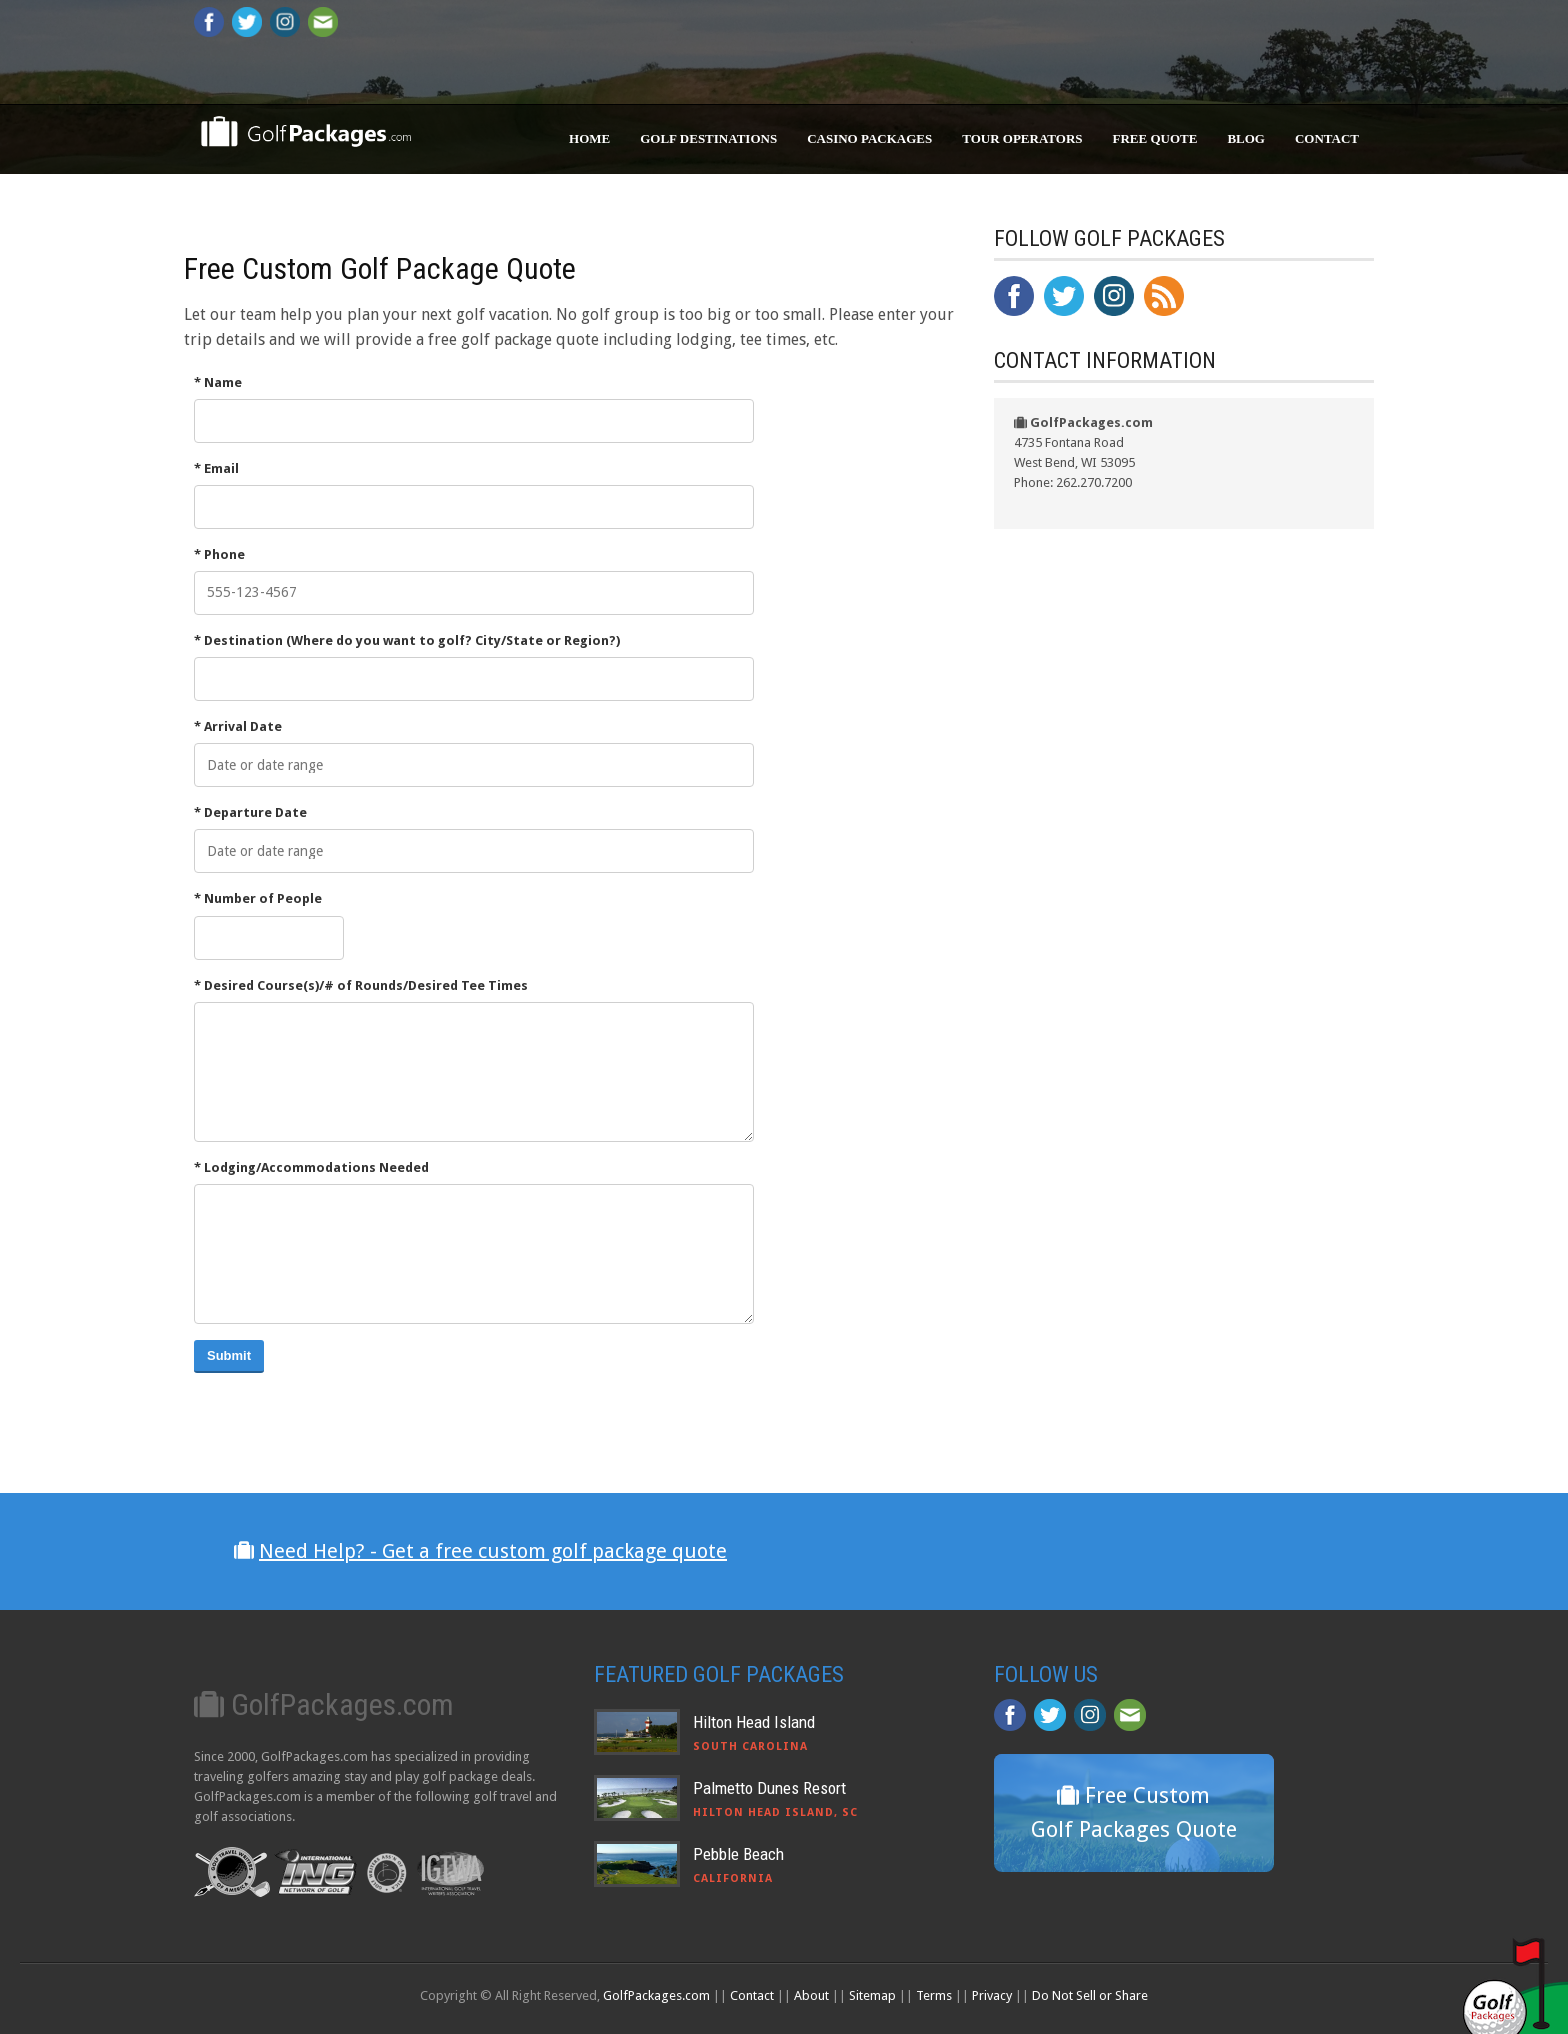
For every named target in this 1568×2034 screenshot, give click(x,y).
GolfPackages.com (656, 1995)
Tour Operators (1022, 138)
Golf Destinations (708, 138)
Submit (229, 1355)
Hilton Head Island (754, 1722)
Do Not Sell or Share (1090, 1995)
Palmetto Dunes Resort (769, 1788)
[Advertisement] (1144, 964)
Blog (1246, 138)
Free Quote (1155, 138)
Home (589, 138)
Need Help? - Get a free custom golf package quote (493, 1551)
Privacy (992, 1995)
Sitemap (872, 1995)
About (811, 1995)
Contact (1327, 138)
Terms (934, 1995)
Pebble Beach (738, 1854)
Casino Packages (869, 138)
